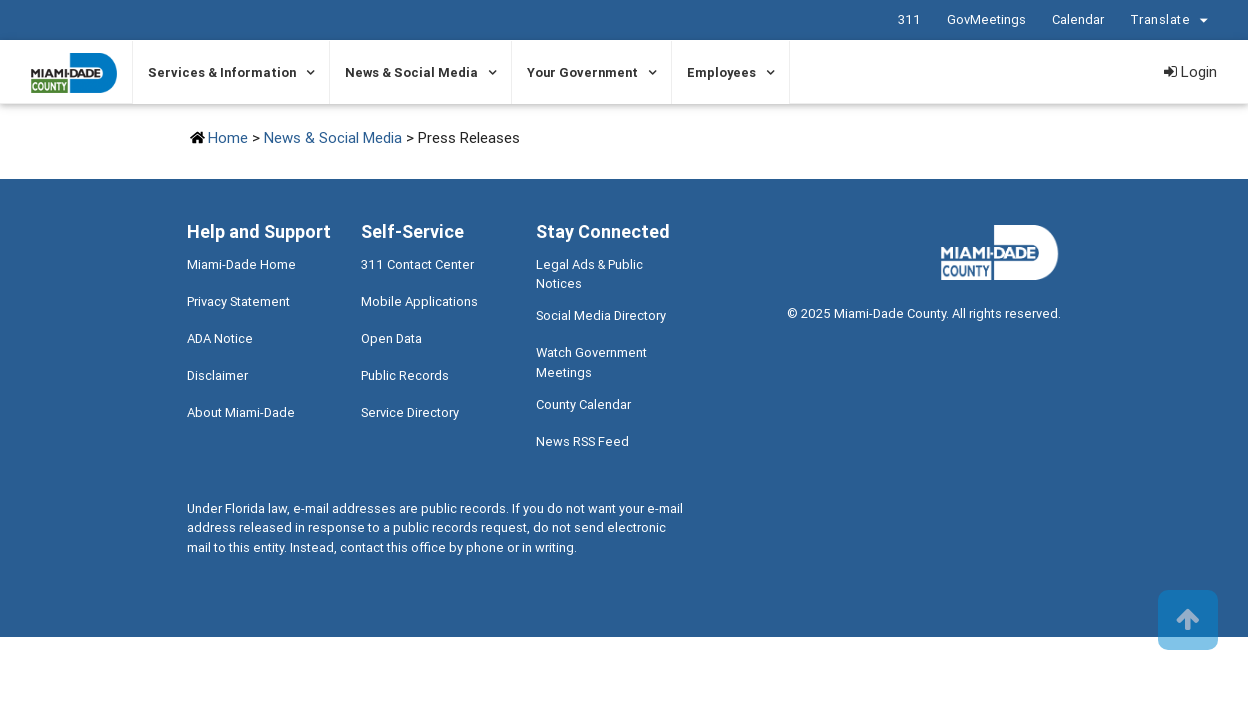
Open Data (391, 338)
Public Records (405, 375)
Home (228, 137)
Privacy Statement (238, 301)
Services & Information (222, 72)
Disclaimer (217, 375)
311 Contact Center (417, 264)
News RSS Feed (582, 441)
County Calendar (583, 404)
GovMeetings (986, 19)
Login (1190, 71)
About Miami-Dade (241, 412)
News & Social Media (411, 72)
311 (909, 19)
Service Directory (410, 412)
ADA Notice (220, 338)
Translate (1172, 20)
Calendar (1078, 19)
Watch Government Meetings (591, 362)
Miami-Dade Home (241, 264)
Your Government (582, 72)
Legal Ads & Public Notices (589, 274)
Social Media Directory (601, 315)
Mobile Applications (419, 301)
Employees (721, 72)
